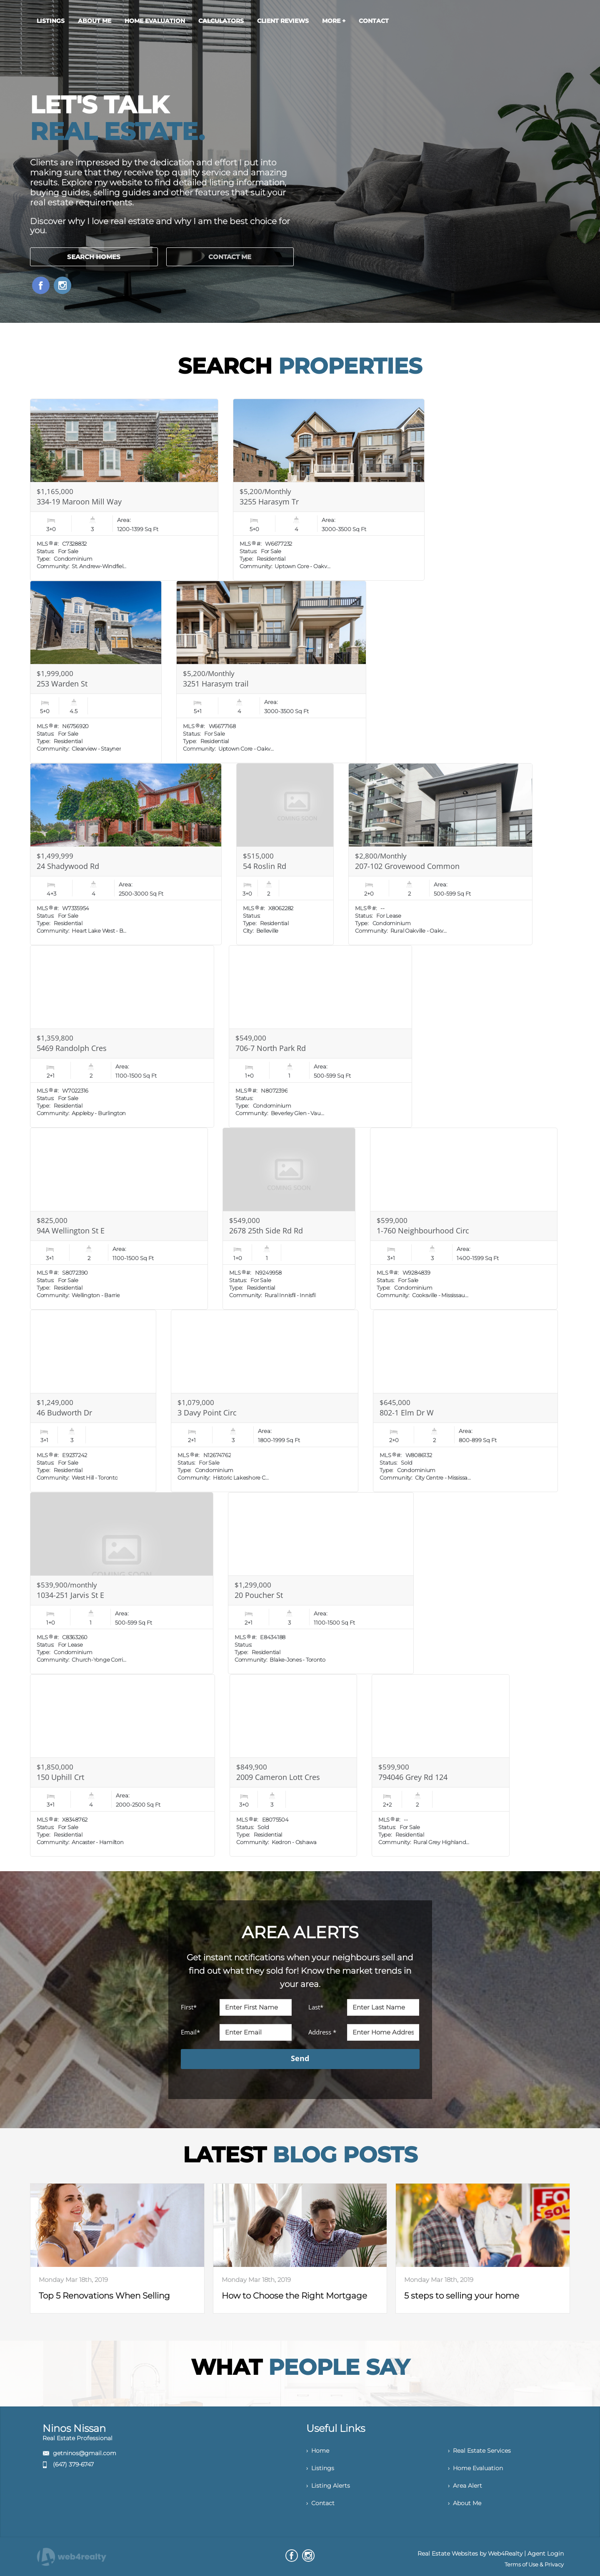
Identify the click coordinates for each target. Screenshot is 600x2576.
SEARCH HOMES (93, 257)
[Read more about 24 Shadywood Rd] (125, 854)
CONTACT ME (229, 257)
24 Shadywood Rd (68, 866)
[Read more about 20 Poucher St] (320, 1583)
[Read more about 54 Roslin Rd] (285, 854)
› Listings (320, 2468)
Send (300, 2058)
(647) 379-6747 (73, 2464)
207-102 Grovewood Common (407, 866)
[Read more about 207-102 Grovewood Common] (440, 854)
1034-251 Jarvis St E (70, 1595)
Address (322, 2032)
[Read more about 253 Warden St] (95, 672)
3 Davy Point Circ (207, 1413)
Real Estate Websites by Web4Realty (470, 2553)
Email (190, 2032)
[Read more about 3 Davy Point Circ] (264, 1401)
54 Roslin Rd (264, 866)
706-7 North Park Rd (270, 1048)
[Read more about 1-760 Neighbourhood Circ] (463, 1219)
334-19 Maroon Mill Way (79, 502)
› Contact (320, 2503)
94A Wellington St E (71, 1231)
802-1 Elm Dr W (407, 1413)
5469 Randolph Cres (72, 1048)
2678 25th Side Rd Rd (266, 1231)
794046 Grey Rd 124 (413, 1777)
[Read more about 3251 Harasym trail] (271, 672)
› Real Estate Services (479, 2450)
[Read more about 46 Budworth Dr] (93, 1401)
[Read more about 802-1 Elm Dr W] (465, 1401)
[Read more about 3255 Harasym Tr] (328, 490)
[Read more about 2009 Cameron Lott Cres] (293, 1765)
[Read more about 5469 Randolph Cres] (122, 1036)
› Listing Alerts (328, 2485)
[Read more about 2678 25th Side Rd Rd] (289, 1219)
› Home (317, 2450)
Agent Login (546, 2553)
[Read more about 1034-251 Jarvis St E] (121, 1583)
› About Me (464, 2503)
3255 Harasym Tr (269, 502)
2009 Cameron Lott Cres (278, 1777)
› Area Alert (465, 2485)
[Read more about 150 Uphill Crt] (122, 1765)
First (189, 2007)
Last (315, 2007)
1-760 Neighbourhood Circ (423, 1231)
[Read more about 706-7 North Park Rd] (320, 1036)
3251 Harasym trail (216, 684)
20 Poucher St (259, 1595)
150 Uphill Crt (60, 1777)
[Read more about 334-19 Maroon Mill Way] (124, 490)
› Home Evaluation (475, 2468)
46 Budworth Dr (64, 1413)
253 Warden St (62, 684)
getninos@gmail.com (84, 2453)
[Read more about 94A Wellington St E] (119, 1219)
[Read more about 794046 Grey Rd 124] (440, 1765)
